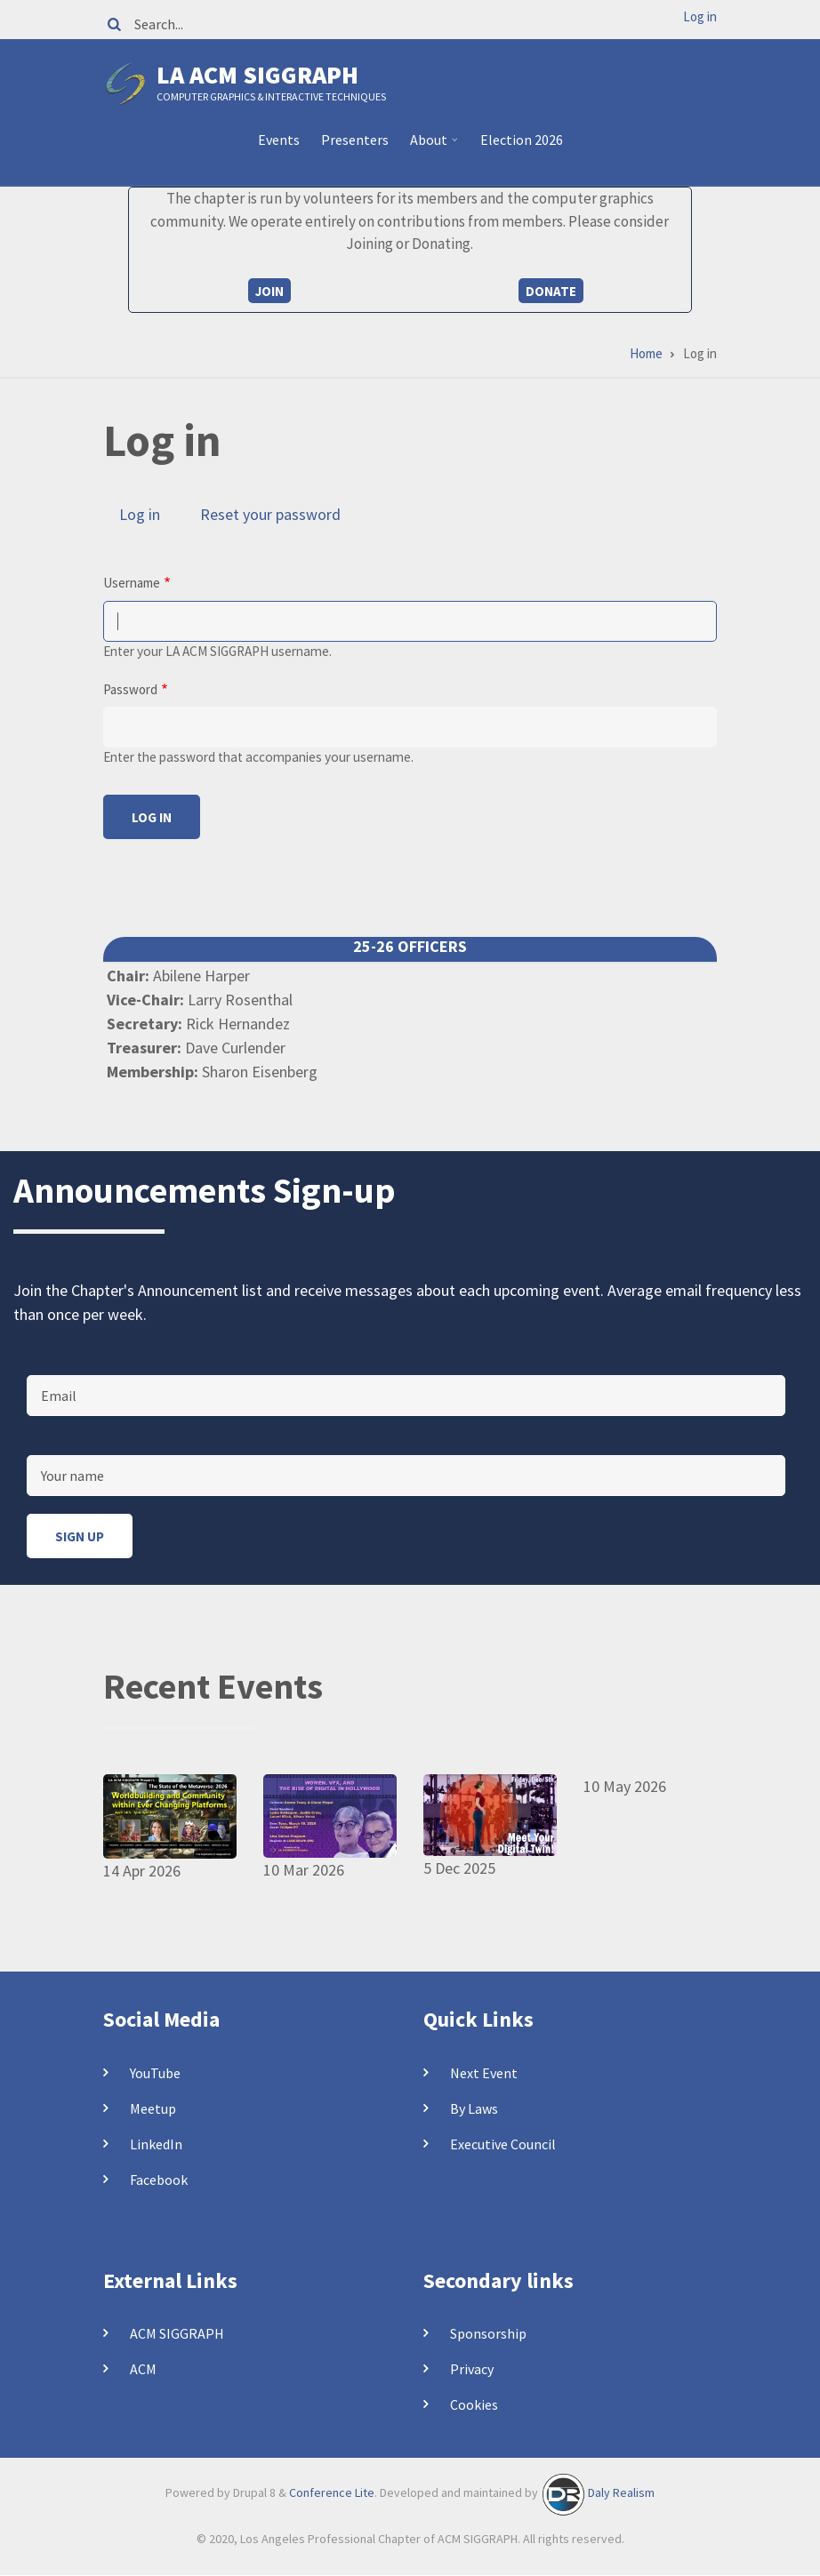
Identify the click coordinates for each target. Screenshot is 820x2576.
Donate (551, 291)
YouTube (155, 2073)
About (430, 147)
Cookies (474, 2404)
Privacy (472, 2369)
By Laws (474, 2108)
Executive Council (503, 2144)
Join (269, 291)
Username (131, 582)
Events (279, 139)
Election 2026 (521, 139)
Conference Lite (331, 2493)
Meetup (153, 2108)
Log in (700, 16)
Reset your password (270, 514)
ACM (143, 2369)
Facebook (159, 2179)
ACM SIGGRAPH (177, 2333)
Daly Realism (621, 2493)
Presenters (355, 139)
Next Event (484, 2073)
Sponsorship (488, 2333)
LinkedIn (156, 2144)
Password (130, 689)
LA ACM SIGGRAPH (257, 75)
